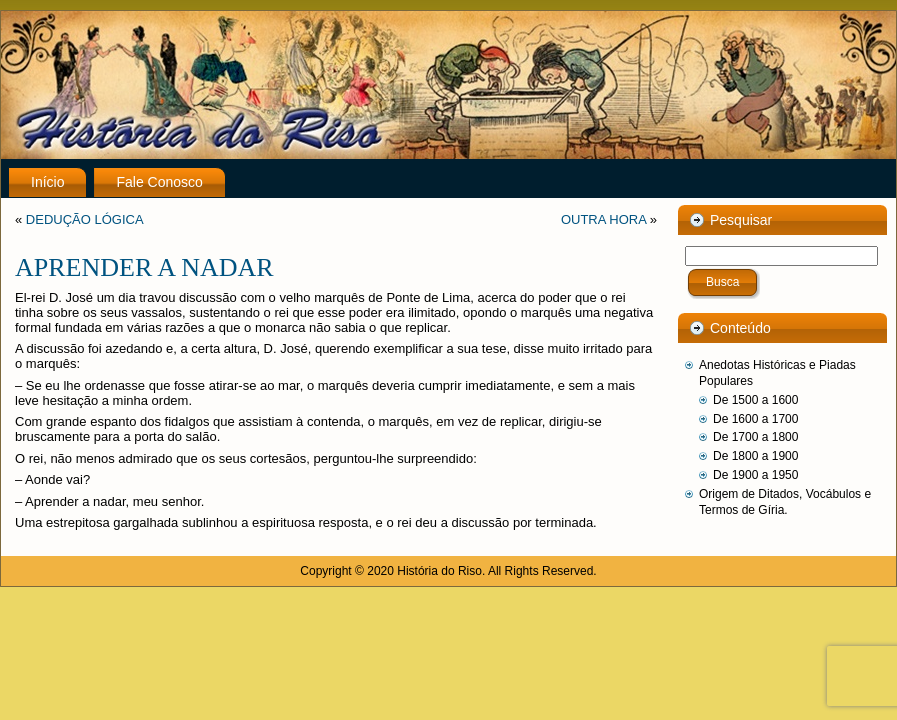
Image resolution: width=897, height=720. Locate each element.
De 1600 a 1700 (755, 419)
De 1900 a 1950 (755, 475)
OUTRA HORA (603, 219)
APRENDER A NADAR (144, 267)
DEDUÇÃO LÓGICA (85, 219)
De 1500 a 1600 (755, 400)
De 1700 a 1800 (755, 437)
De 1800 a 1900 (755, 456)
